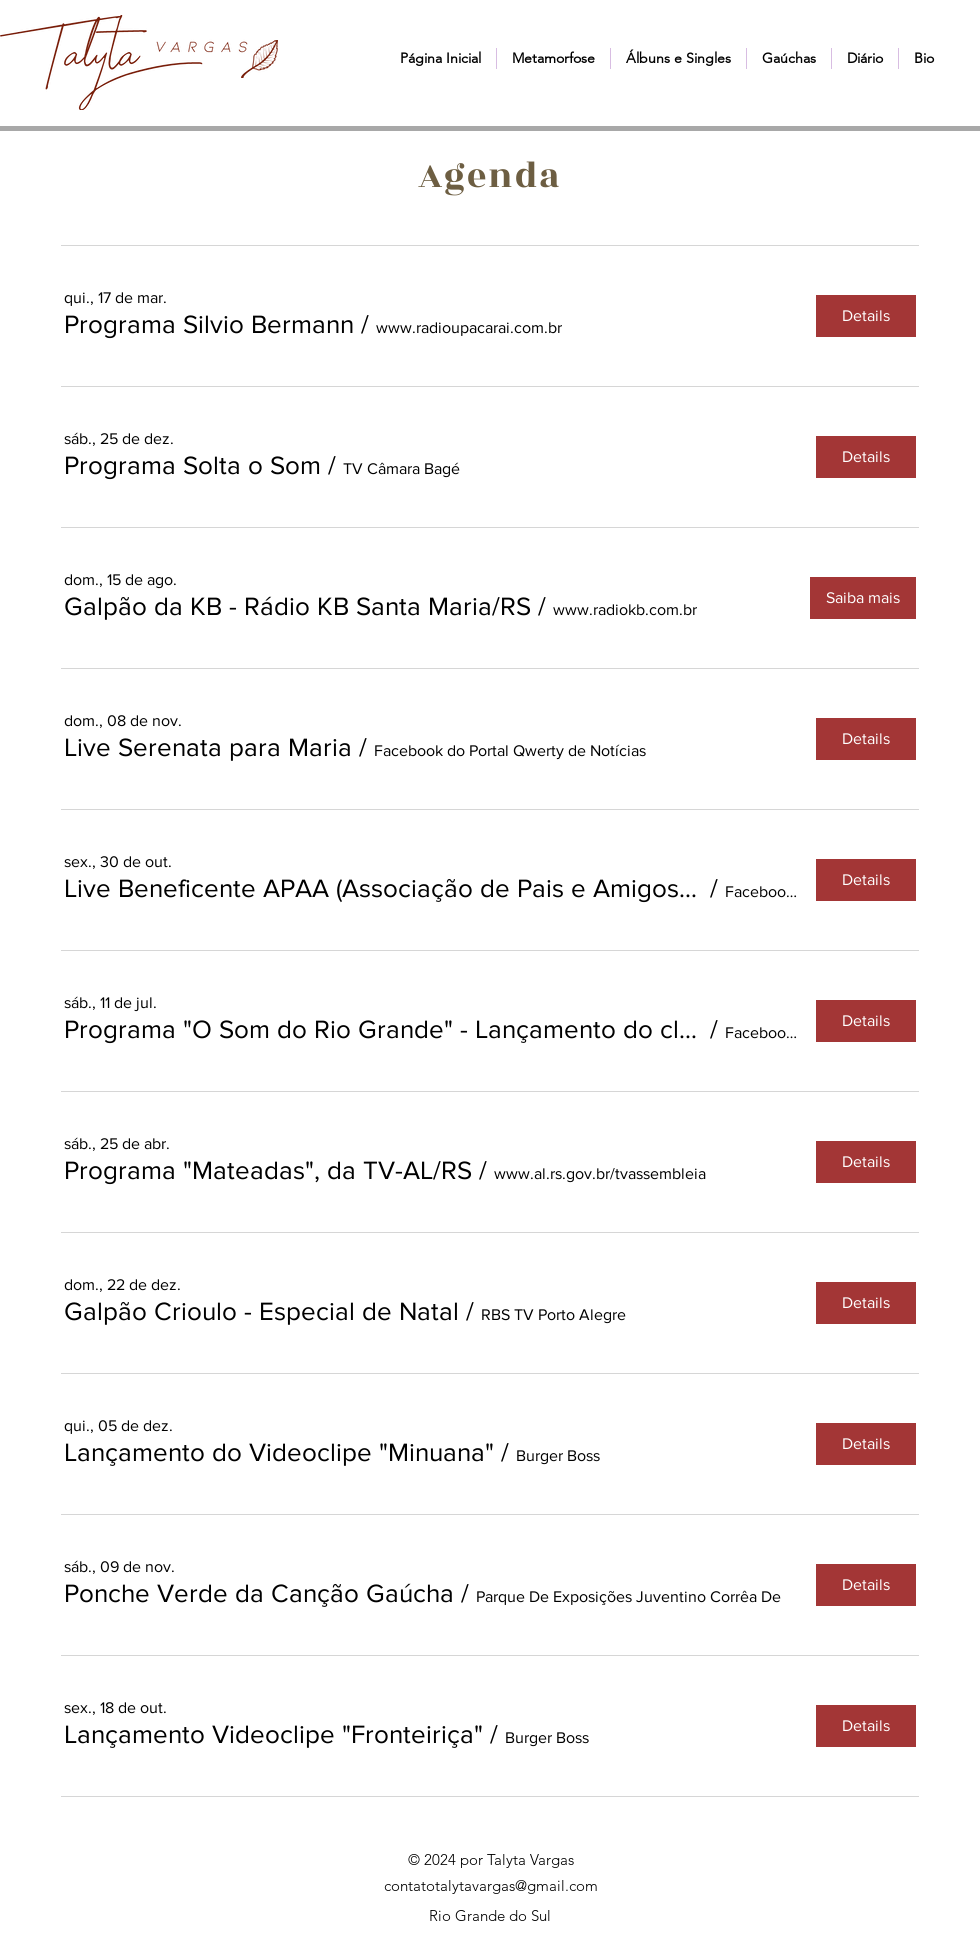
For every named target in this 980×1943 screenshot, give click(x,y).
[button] (553, 58)
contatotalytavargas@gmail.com (491, 1885)
